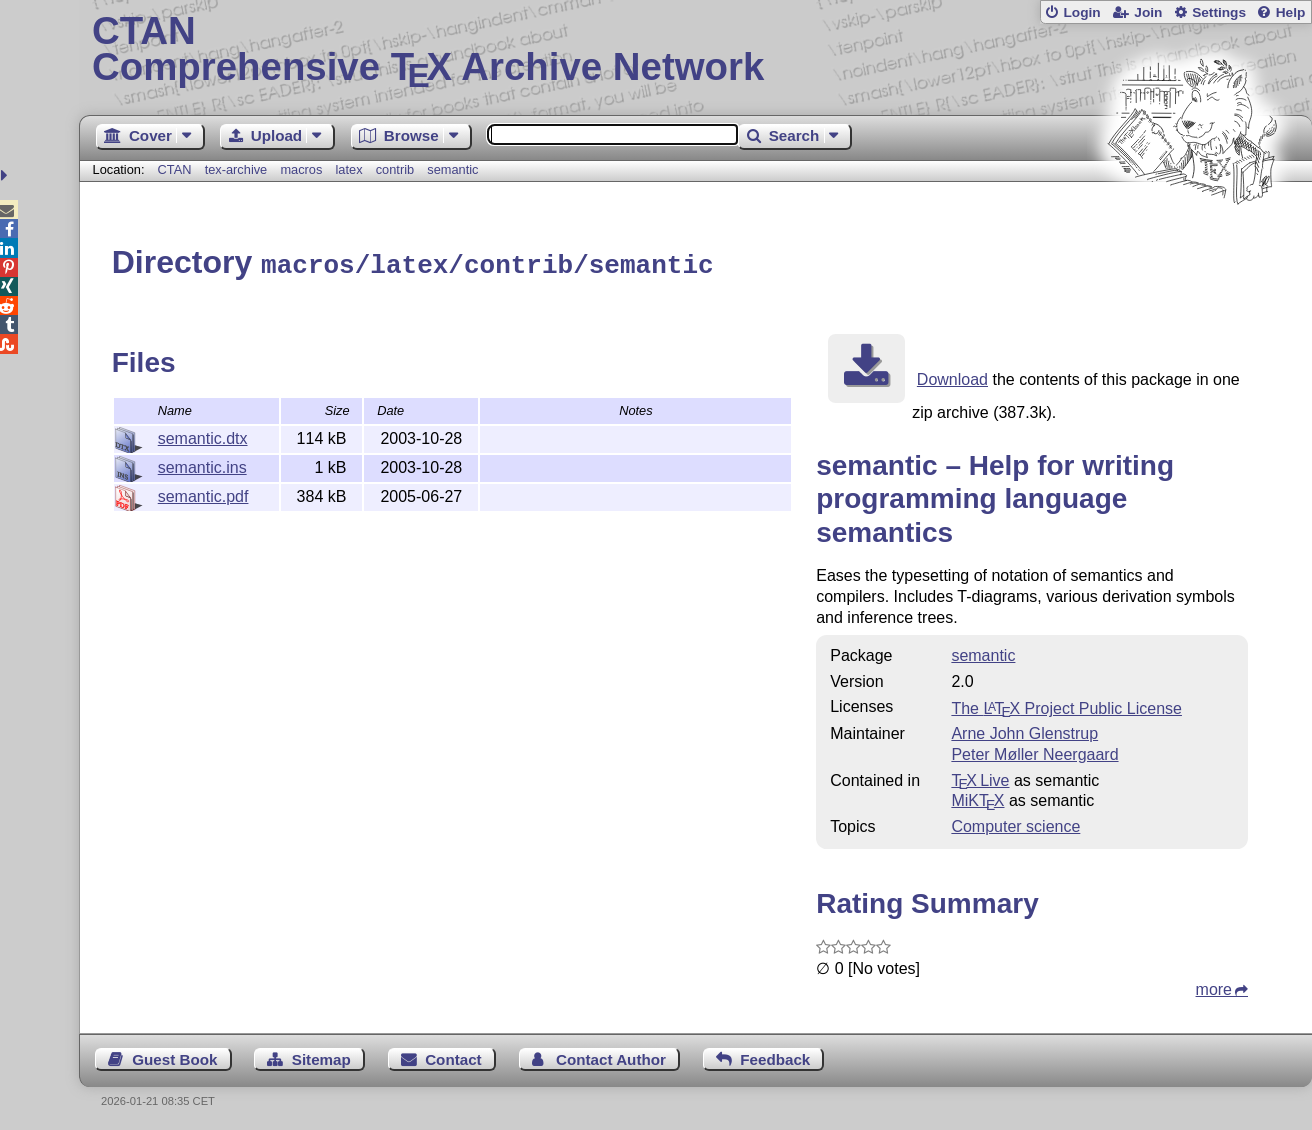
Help (1291, 12)
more (1214, 986)
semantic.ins (202, 464)
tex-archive (236, 169)
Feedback (775, 1056)
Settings (1219, 12)
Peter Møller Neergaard (1034, 751)
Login (1081, 12)
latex (349, 169)
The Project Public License (1066, 705)
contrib (395, 169)
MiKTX (977, 797)
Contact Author (611, 1056)
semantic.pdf (203, 493)
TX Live (980, 777)
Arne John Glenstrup (1024, 730)
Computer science (1015, 823)
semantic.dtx (203, 435)
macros (301, 169)
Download (952, 376)
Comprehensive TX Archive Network (695, 50)
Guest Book (174, 1056)
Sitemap (321, 1056)
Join (1148, 12)
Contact (453, 1056)
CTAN (175, 169)
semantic (452, 169)
